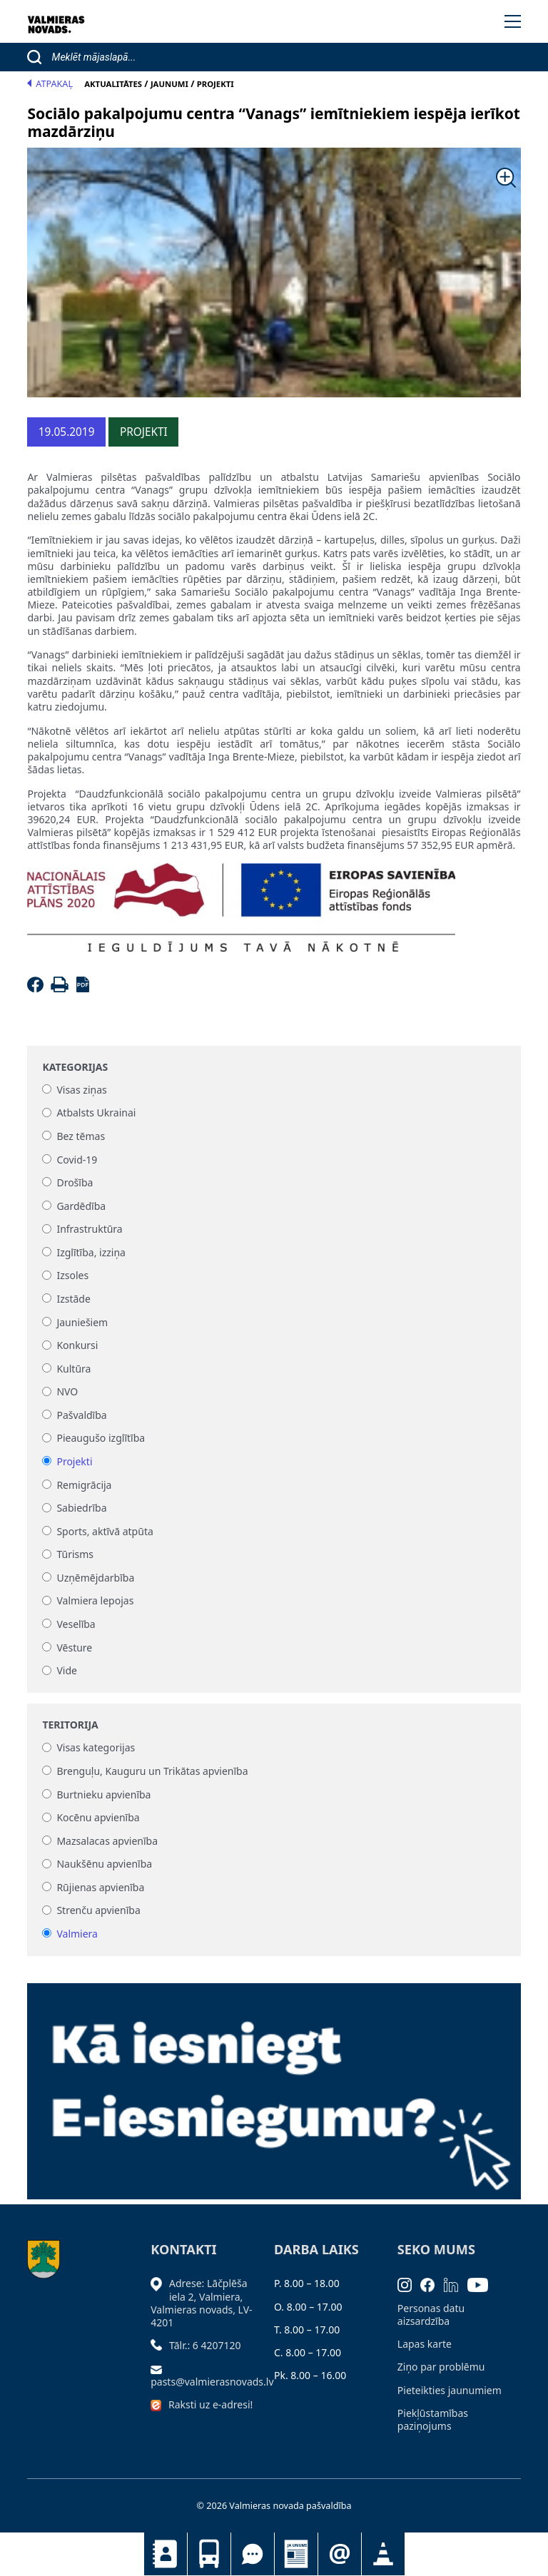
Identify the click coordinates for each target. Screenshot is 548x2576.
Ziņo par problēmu (441, 2366)
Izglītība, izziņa (91, 1252)
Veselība (75, 1624)
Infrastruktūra (89, 1229)
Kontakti (165, 2553)
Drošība (74, 1182)
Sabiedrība (81, 1508)
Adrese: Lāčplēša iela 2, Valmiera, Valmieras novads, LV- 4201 (201, 2302)
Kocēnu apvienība (97, 1818)
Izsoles (72, 1276)
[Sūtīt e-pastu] (160, 2368)
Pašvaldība (81, 1415)
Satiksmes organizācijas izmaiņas (383, 2553)
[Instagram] (409, 2283)
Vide (66, 1671)
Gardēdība (81, 1206)
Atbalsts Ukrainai (96, 1113)
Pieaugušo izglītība (100, 1438)
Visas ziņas (81, 1089)
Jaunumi (296, 2553)
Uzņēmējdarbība (95, 1577)
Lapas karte (424, 2344)
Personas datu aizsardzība (431, 2314)
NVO (67, 1392)
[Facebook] (37, 988)
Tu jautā (252, 2553)
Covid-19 (76, 1159)
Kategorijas (75, 1067)
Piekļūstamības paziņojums (432, 2419)
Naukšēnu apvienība (104, 1864)
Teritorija (70, 1725)
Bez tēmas (80, 1136)
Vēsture (74, 1647)
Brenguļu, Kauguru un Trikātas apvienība (152, 1771)
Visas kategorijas (95, 1748)
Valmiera (77, 1933)
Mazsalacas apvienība (107, 1841)
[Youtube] (482, 2283)
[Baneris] (273, 2082)
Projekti (74, 1461)
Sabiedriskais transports (209, 2553)
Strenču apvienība (98, 1911)
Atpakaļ (50, 84)
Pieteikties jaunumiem (339, 2553)
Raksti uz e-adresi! (210, 2404)
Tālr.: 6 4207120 (205, 2345)
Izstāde (73, 1298)
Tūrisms (74, 1555)
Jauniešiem (82, 1322)
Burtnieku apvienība (103, 1794)
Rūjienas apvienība (100, 1887)
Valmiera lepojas (94, 1601)
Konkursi (77, 1346)
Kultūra (73, 1368)
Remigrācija (83, 1485)
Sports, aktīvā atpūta (104, 1531)
